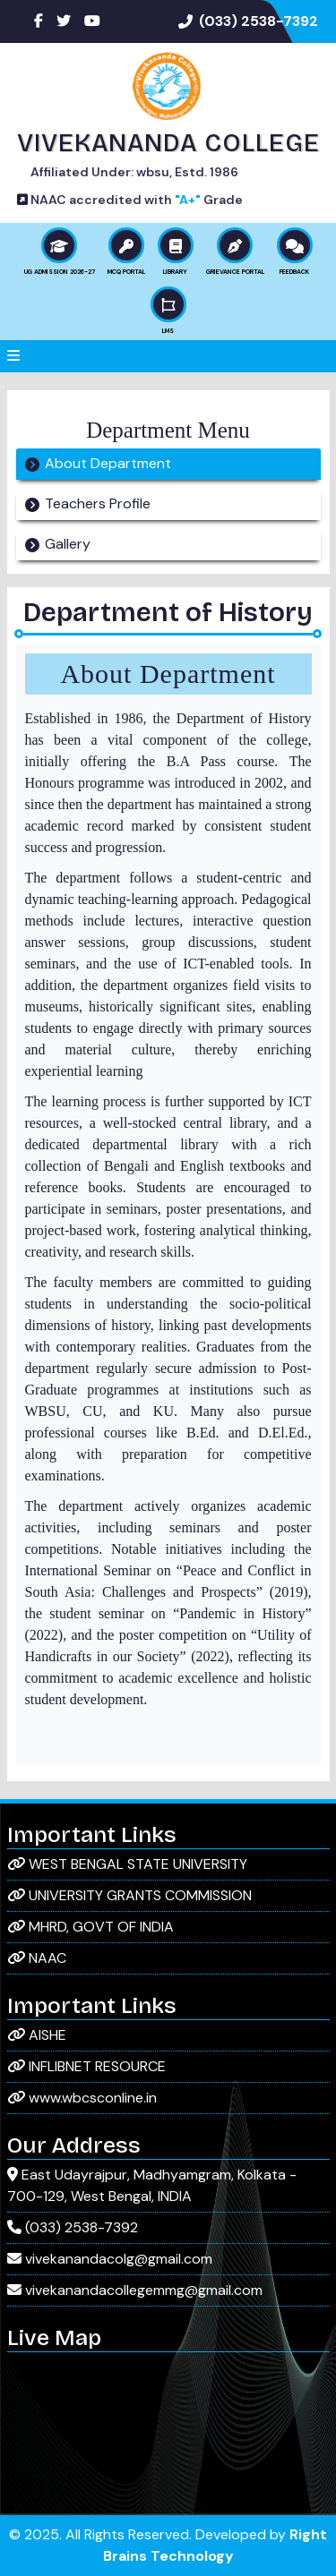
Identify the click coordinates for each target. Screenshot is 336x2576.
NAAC (36, 1958)
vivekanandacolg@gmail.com (109, 2258)
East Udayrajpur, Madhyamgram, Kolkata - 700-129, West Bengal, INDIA (152, 2185)
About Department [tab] (108, 463)
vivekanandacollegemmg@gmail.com (135, 2290)
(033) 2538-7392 (258, 21)
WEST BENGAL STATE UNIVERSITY (127, 1864)
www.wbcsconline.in (82, 2097)
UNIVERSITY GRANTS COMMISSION (129, 1895)
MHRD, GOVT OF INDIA (90, 1926)
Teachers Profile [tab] (98, 503)
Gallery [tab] (67, 543)
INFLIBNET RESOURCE (86, 2066)
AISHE (36, 2035)
